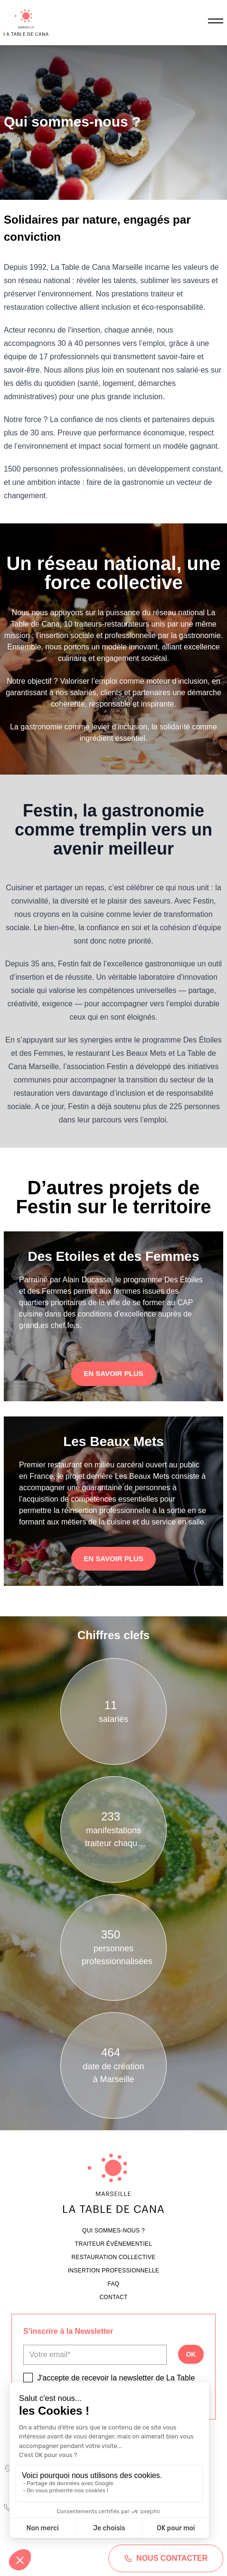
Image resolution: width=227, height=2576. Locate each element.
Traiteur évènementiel (113, 2244)
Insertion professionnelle (114, 2270)
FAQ (114, 2284)
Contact (113, 2297)
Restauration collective (113, 2257)
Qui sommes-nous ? (113, 2230)
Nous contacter (166, 2558)
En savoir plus (113, 1373)
